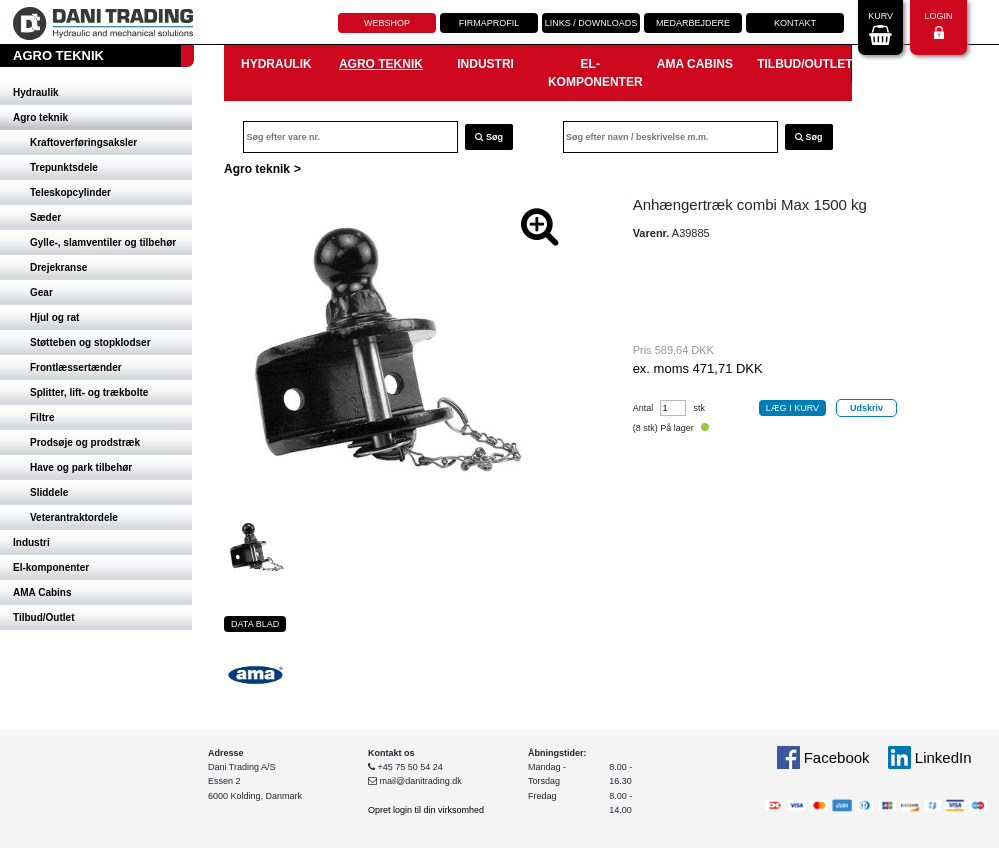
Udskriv (866, 408)
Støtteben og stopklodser (90, 342)
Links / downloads (591, 23)
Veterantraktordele (74, 517)
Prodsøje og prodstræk (85, 442)
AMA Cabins (42, 592)
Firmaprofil (489, 23)
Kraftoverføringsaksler (83, 142)
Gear (41, 292)
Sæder (45, 217)
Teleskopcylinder (70, 192)
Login (938, 25)
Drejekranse (58, 267)
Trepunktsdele (64, 167)
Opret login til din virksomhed (426, 810)
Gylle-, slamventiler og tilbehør (103, 242)
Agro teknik (40, 117)
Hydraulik (36, 92)
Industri (31, 542)
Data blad (255, 624)
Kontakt (795, 23)
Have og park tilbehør (81, 467)
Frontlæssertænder (76, 367)
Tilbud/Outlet (43, 617)
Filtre (42, 417)
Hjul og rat (54, 317)
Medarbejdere (693, 23)
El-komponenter (51, 567)
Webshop (387, 23)
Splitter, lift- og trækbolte (89, 392)
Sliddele (49, 492)
